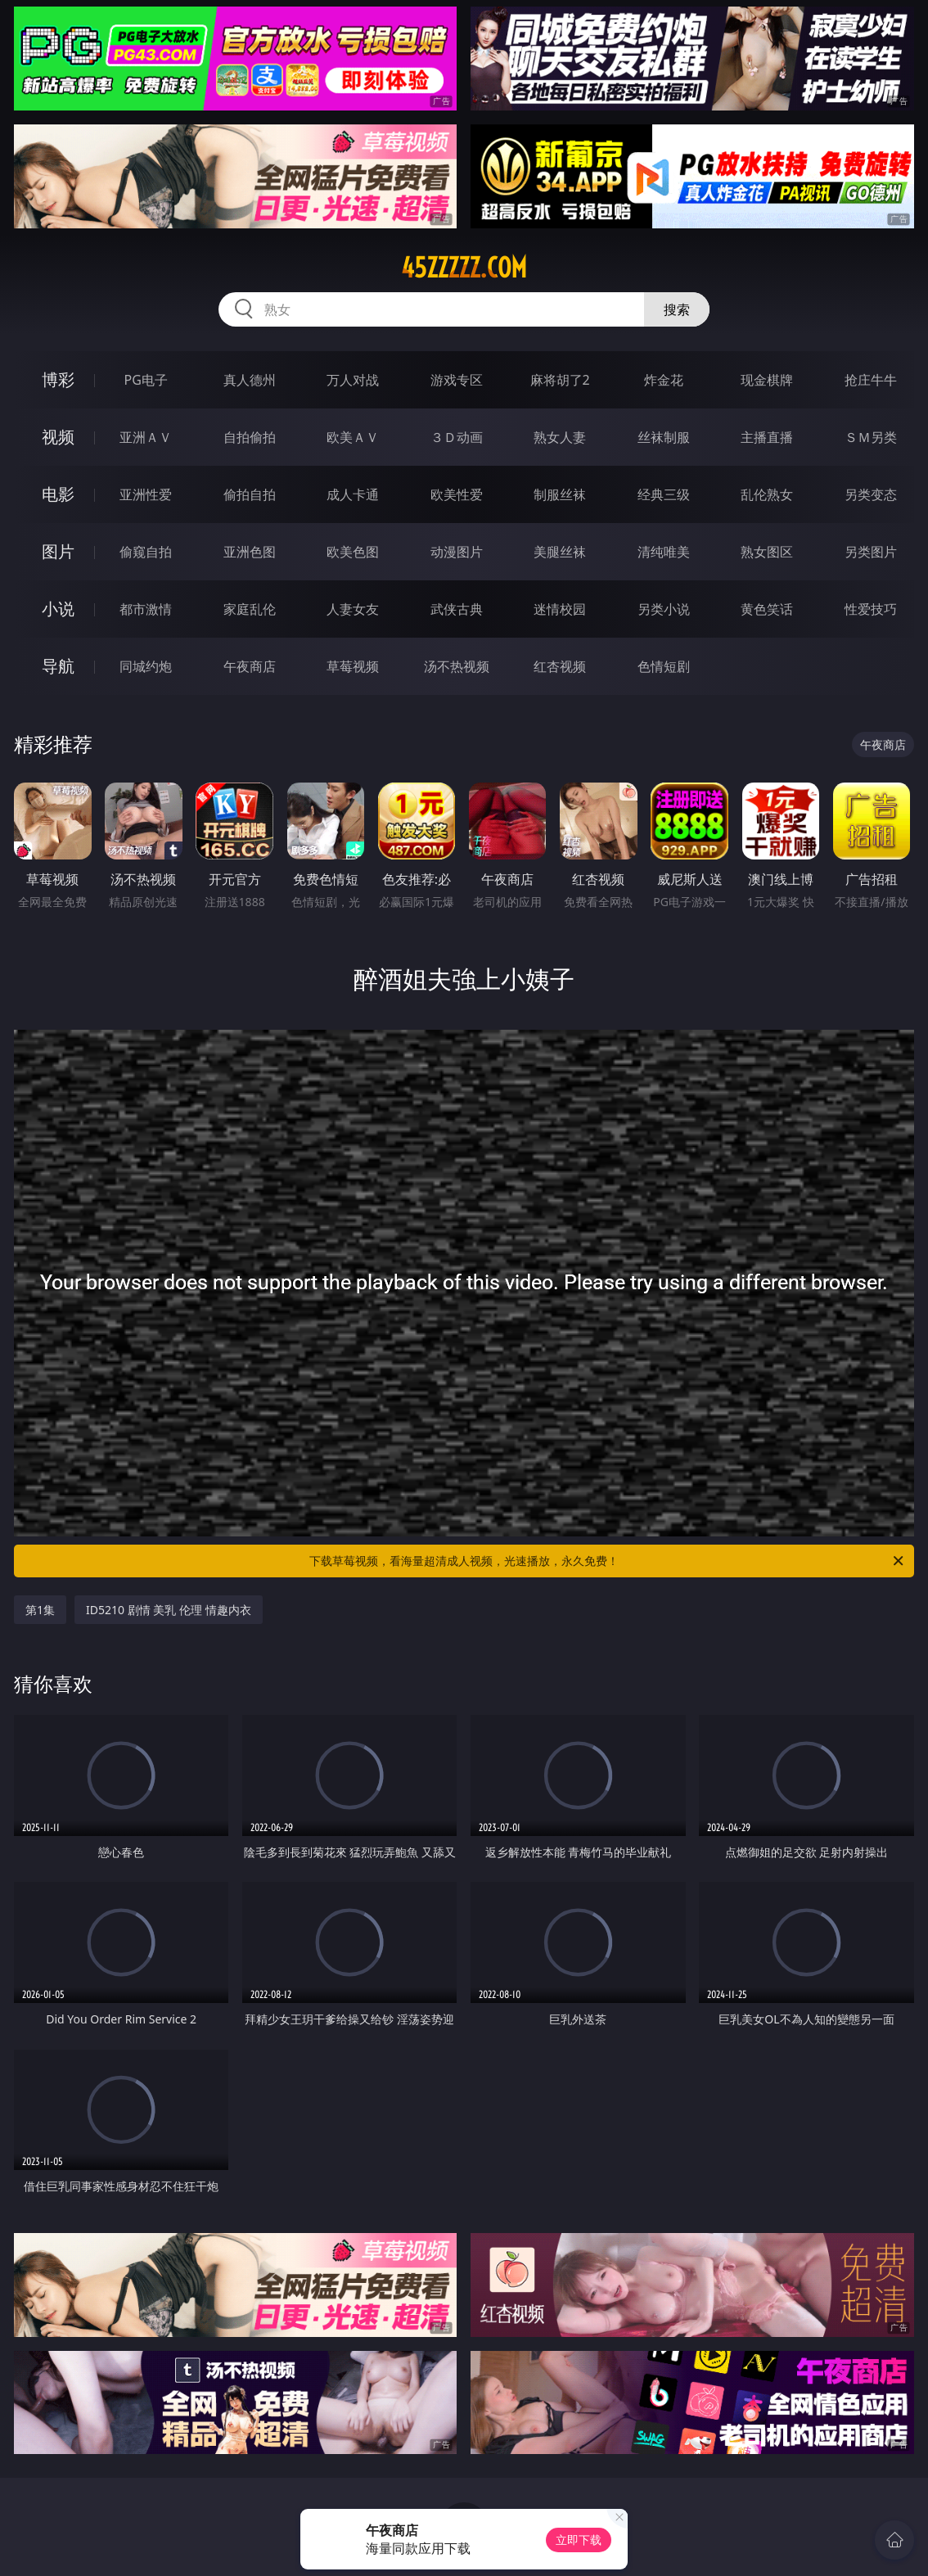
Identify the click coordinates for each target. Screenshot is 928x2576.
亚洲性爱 (145, 494)
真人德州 (249, 380)
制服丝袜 (560, 494)
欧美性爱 (456, 494)
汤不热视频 (456, 666)
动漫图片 (456, 552)
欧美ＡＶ (353, 437)
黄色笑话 (767, 609)
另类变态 (871, 494)
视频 (58, 437)
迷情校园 (560, 609)
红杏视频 (560, 666)
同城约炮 (145, 666)
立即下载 (578, 2539)
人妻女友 (353, 609)
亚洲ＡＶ (145, 437)
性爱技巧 (871, 609)
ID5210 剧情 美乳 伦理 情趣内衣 (168, 1609)
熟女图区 (767, 552)
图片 (58, 551)
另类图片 (871, 552)
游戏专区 (456, 380)
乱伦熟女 (767, 494)
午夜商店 (249, 666)
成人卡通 (353, 494)
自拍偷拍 (249, 437)
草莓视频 (353, 666)
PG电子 (146, 380)
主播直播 (767, 437)
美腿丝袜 (560, 552)
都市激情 (145, 609)
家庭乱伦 (249, 609)
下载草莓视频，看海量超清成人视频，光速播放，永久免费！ (607, 1561)
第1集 (40, 1609)
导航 (58, 666)
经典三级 (663, 494)
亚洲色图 (249, 552)
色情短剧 (663, 666)
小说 (58, 609)
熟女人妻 (560, 437)
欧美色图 (353, 552)
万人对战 (353, 380)
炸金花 (663, 380)
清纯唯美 (663, 552)
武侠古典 (456, 609)
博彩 (58, 379)
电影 (58, 494)
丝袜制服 (663, 437)
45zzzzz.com (464, 267)
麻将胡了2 (560, 380)
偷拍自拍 (249, 494)
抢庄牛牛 (871, 380)
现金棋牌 (767, 380)
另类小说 (663, 609)
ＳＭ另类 (871, 437)
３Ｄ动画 (456, 437)
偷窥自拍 (145, 552)
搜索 (677, 309)
